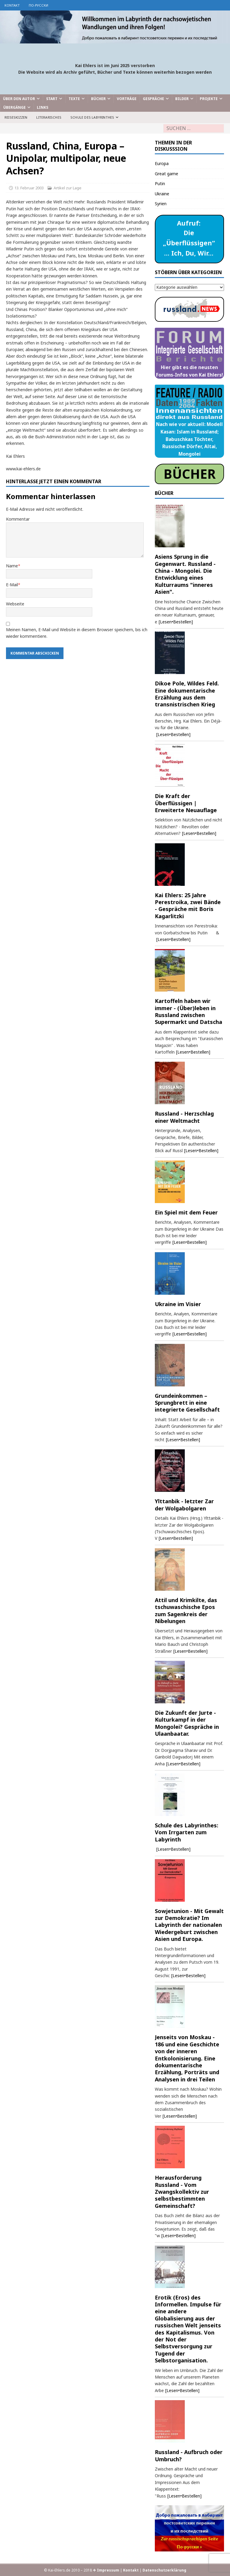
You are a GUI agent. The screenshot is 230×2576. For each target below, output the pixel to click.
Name (12, 566)
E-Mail (12, 584)
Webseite (15, 604)
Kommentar (18, 519)
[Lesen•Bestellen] (176, 622)
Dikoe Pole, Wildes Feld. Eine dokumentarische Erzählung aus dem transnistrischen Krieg (187, 694)
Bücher (98, 98)
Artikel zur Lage (67, 188)
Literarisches (48, 117)
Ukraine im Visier (178, 1304)
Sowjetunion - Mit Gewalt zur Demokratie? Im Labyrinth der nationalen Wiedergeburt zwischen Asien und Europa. (189, 1925)
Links (42, 107)
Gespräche (153, 98)
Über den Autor (19, 98)
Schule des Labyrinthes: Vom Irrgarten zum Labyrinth (186, 1832)
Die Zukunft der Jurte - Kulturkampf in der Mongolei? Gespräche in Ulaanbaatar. (187, 1723)
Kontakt (12, 5)
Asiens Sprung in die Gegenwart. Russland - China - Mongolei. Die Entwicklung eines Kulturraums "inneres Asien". (185, 574)
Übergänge (14, 107)
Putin (160, 183)
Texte (74, 98)
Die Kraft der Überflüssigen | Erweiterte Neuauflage (186, 803)
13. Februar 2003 (29, 188)
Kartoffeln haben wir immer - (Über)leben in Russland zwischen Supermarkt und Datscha (188, 1011)
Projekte (209, 98)
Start (52, 98)
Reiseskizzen (15, 117)
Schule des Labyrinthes (92, 117)
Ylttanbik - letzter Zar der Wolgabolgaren (184, 1505)
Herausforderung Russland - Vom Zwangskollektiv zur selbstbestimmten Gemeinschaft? (182, 2191)
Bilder (182, 98)
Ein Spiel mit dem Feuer (186, 1212)
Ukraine (162, 194)
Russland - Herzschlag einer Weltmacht (184, 1117)
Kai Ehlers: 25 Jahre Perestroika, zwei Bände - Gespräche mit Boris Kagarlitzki (188, 906)
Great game (166, 173)
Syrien (161, 203)
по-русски (38, 5)
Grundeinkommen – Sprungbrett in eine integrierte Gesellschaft (187, 1402)
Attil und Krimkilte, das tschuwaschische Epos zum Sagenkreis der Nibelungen (186, 1610)
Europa (162, 163)
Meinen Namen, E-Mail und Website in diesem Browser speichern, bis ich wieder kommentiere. (76, 633)
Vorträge (127, 98)
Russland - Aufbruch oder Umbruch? (189, 2455)
